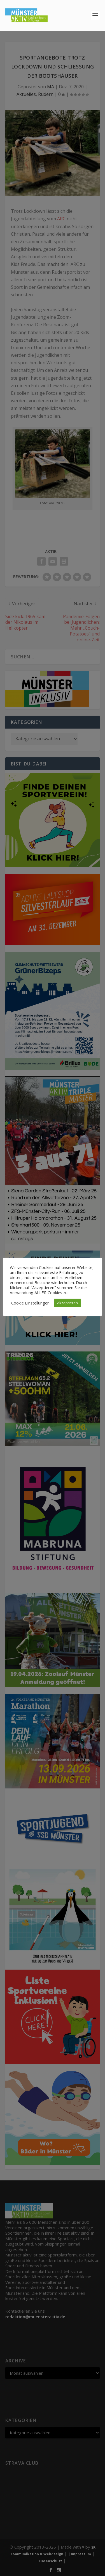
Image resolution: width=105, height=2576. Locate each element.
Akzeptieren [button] (67, 1302)
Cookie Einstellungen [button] (30, 1302)
